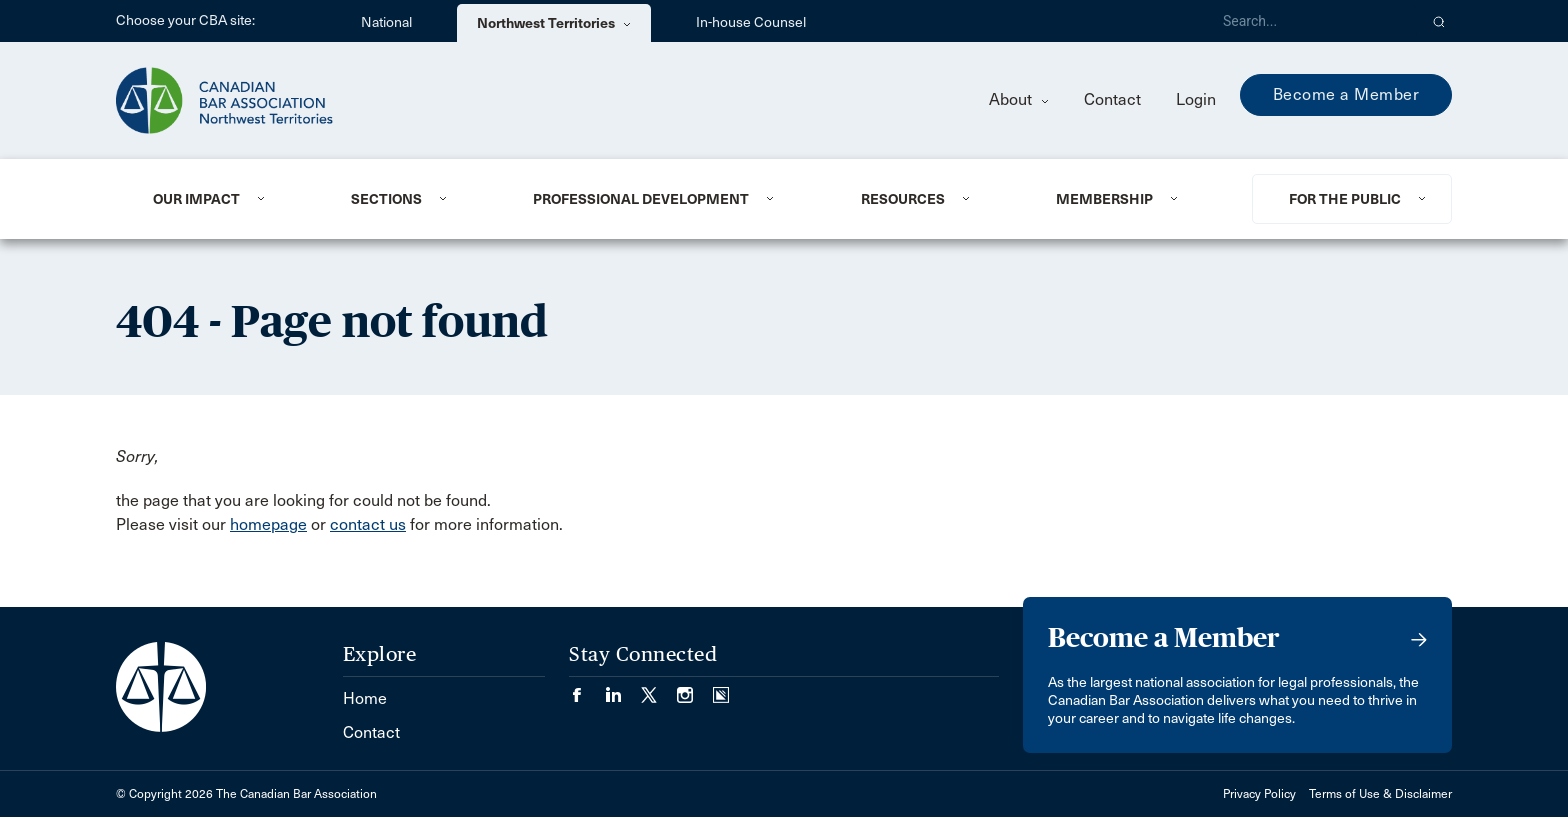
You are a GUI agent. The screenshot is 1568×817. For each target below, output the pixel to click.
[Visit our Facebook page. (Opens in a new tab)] (587, 688)
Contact (1112, 99)
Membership (1104, 199)
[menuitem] (227, 199)
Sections (386, 199)
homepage (268, 524)
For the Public (1345, 199)
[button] (1439, 21)
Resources (903, 199)
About (1019, 99)
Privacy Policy (1259, 794)
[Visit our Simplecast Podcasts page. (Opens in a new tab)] (721, 688)
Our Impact (196, 199)
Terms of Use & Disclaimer (1380, 794)
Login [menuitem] (1196, 99)
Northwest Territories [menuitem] (554, 23)
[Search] (1312, 21)
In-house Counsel (751, 22)
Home (365, 698)
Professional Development (641, 199)
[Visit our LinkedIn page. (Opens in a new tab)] (623, 688)
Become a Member (1346, 94)
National (386, 22)
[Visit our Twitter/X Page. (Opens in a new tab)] (659, 688)
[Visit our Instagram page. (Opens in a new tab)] (695, 688)
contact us (368, 524)
